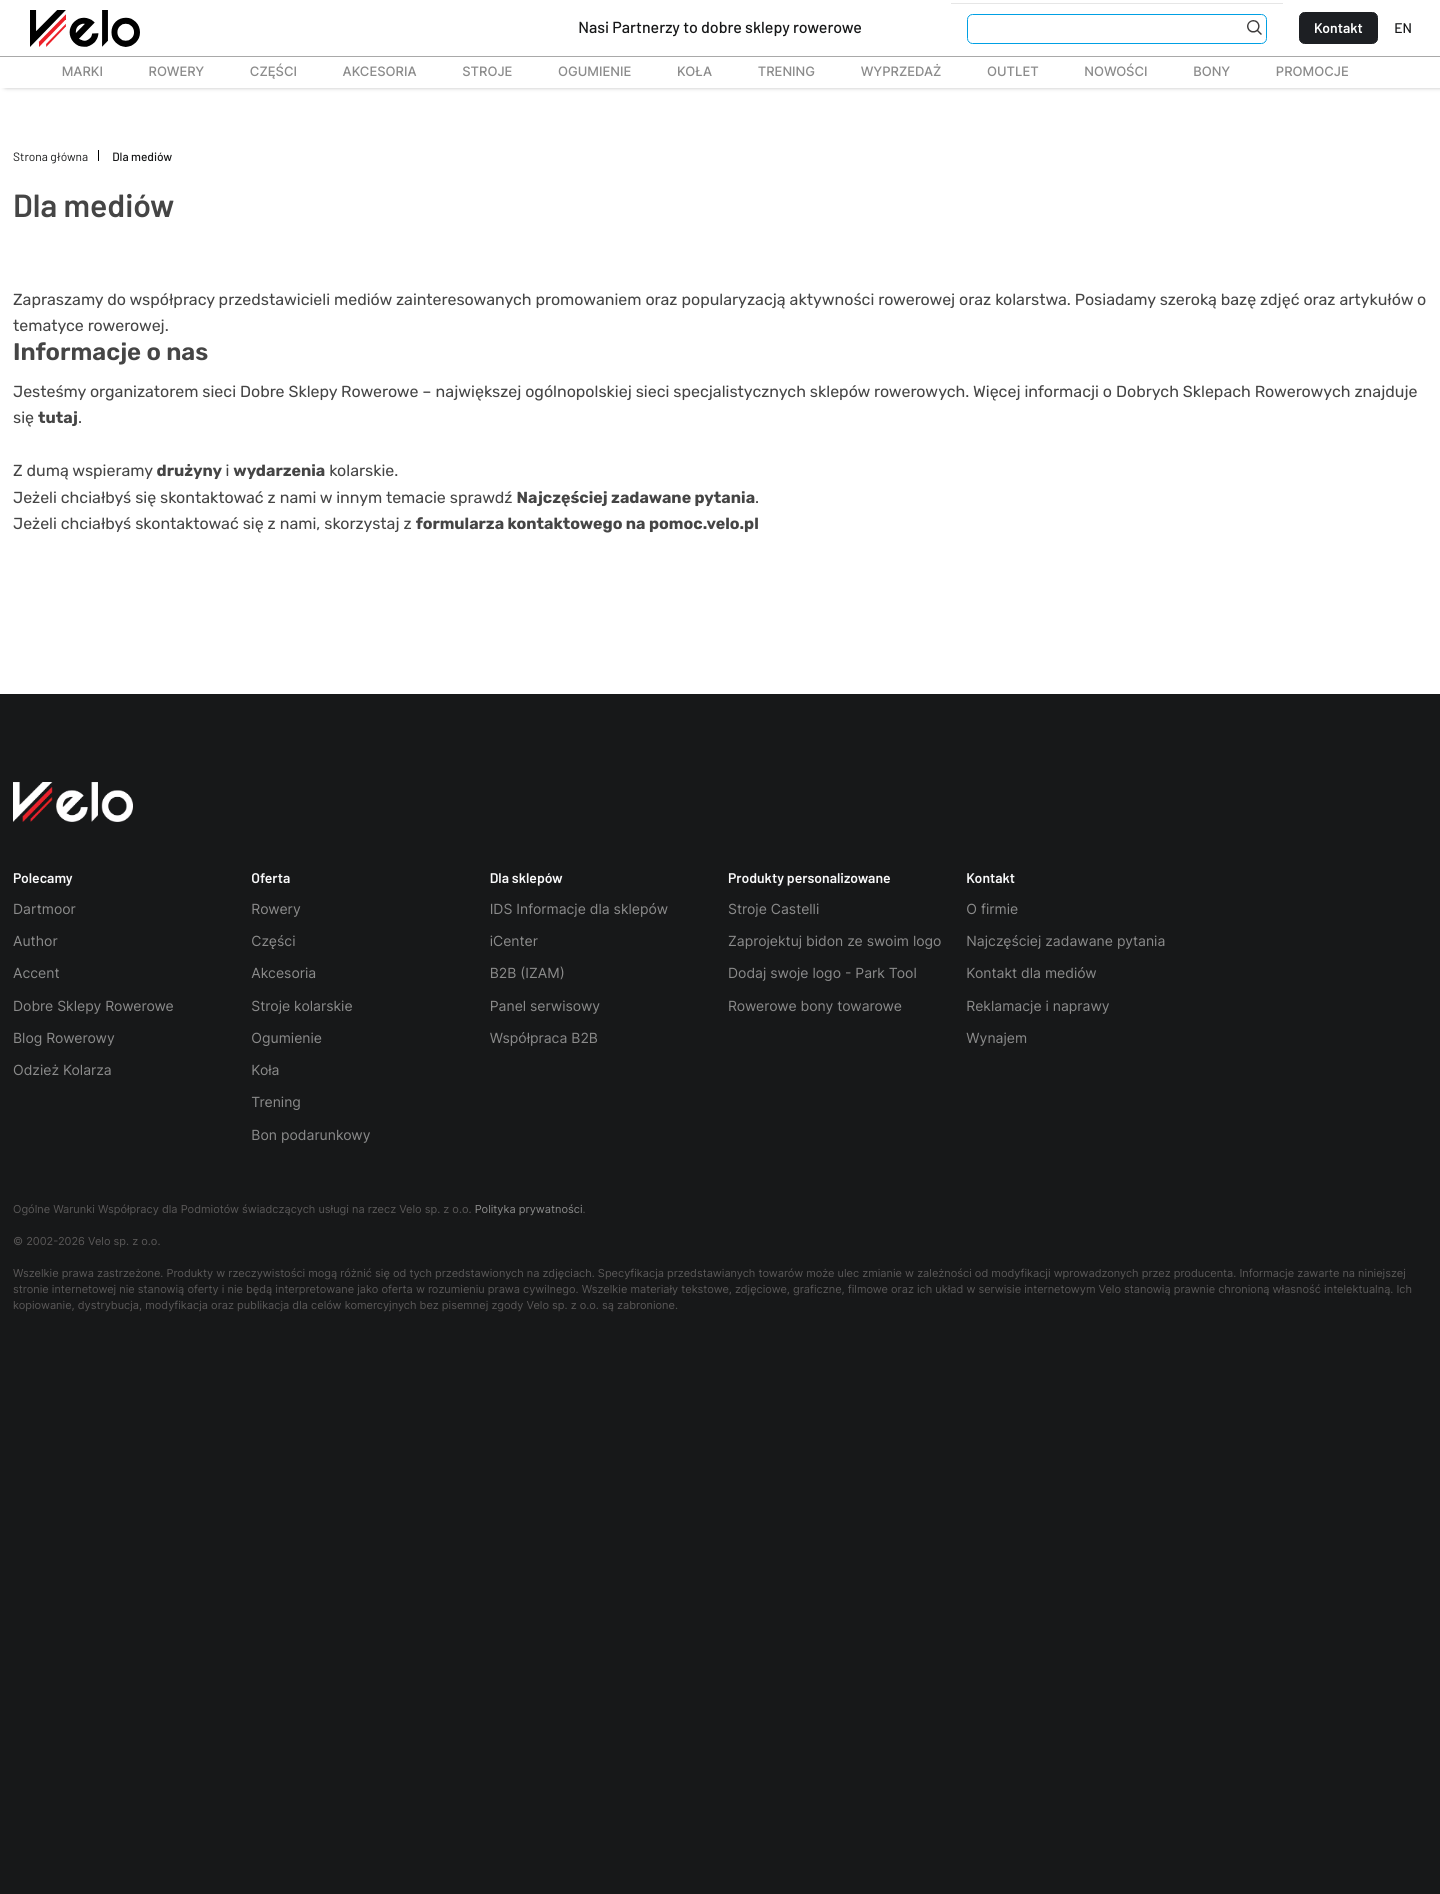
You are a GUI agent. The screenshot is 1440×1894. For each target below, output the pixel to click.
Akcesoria (369, 72)
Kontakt (1338, 27)
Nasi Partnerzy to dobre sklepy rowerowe (720, 27)
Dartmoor (44, 909)
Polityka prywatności (529, 1209)
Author (35, 941)
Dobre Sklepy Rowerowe (93, 1006)
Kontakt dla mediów (1031, 973)
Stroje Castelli (773, 909)
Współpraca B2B (544, 1038)
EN (1403, 27)
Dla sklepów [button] (526, 878)
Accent (36, 973)
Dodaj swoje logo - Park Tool (822, 973)
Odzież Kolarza (62, 1070)
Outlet (1001, 72)
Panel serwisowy (545, 1006)
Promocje (1312, 72)
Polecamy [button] (43, 878)
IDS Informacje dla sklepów (579, 909)
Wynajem (996, 1038)
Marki (73, 72)
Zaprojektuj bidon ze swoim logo (834, 941)
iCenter (514, 941)
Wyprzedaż (890, 72)
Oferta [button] (270, 878)
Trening (276, 1102)
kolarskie (313, 470)
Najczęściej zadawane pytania (1065, 941)
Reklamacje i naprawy (1037, 1006)
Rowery (165, 72)
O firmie (992, 909)
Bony (1211, 72)
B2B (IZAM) (527, 973)
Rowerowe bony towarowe (815, 1006)
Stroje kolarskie (301, 1006)
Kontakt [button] (990, 878)
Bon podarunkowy (310, 1135)
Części (262, 72)
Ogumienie (583, 72)
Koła (688, 72)
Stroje (476, 72)
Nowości (1115, 72)
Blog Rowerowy (64, 1038)
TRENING (775, 72)
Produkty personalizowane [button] (809, 878)
